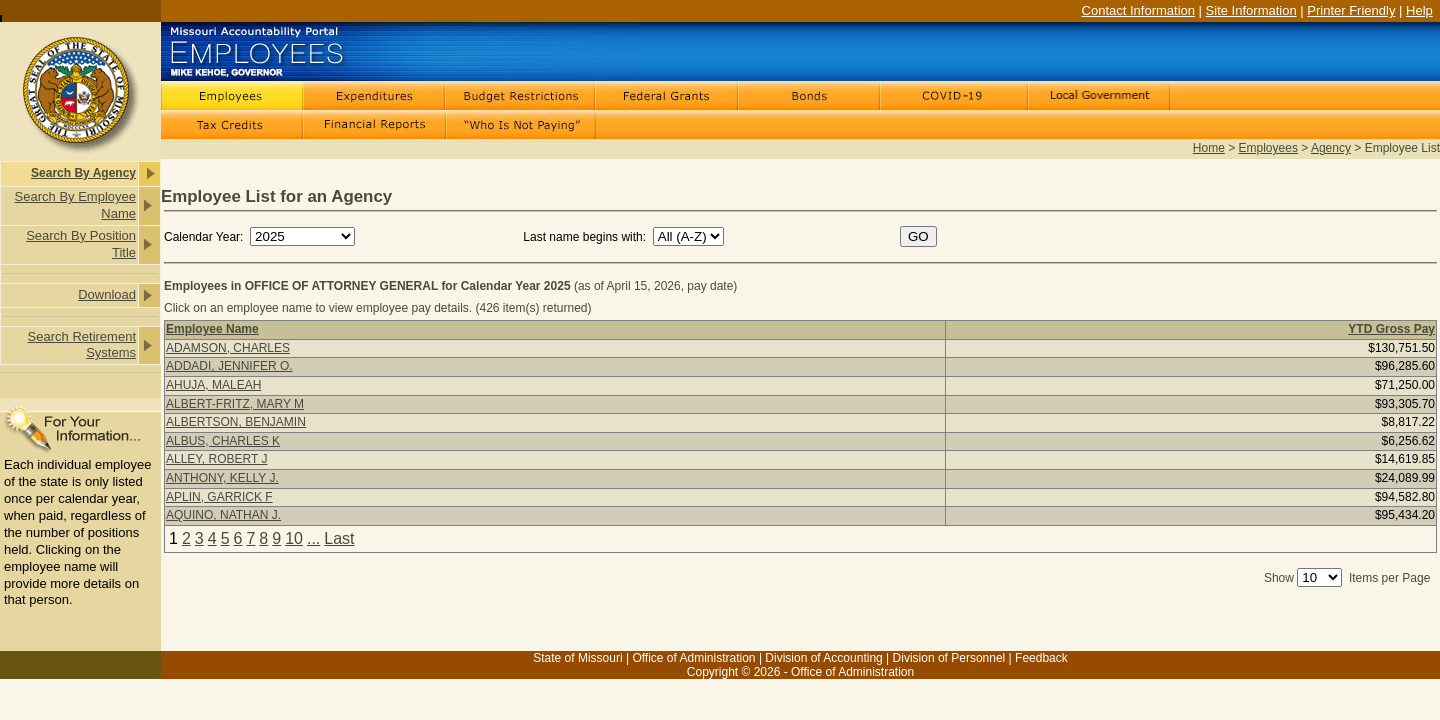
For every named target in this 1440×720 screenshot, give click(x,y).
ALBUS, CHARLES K (223, 441)
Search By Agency (83, 173)
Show (1279, 578)
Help (1419, 10)
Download (107, 294)
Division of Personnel (949, 658)
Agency (1331, 148)
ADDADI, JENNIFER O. (229, 366)
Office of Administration (693, 658)
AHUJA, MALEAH (213, 385)
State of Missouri (577, 658)
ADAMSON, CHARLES (228, 348)
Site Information (1251, 10)
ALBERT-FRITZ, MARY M (235, 404)
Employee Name (212, 329)
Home (1209, 148)
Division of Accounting (823, 658)
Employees (1268, 148)
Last (339, 538)
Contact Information (1138, 10)
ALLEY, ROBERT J (216, 459)
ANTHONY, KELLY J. (222, 478)
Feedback (1041, 658)
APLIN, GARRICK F (219, 497)
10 (294, 538)
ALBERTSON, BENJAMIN (236, 422)
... (313, 538)
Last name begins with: (584, 237)
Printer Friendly (1351, 10)
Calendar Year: (205, 237)
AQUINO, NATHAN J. (223, 515)
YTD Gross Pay (1391, 329)
